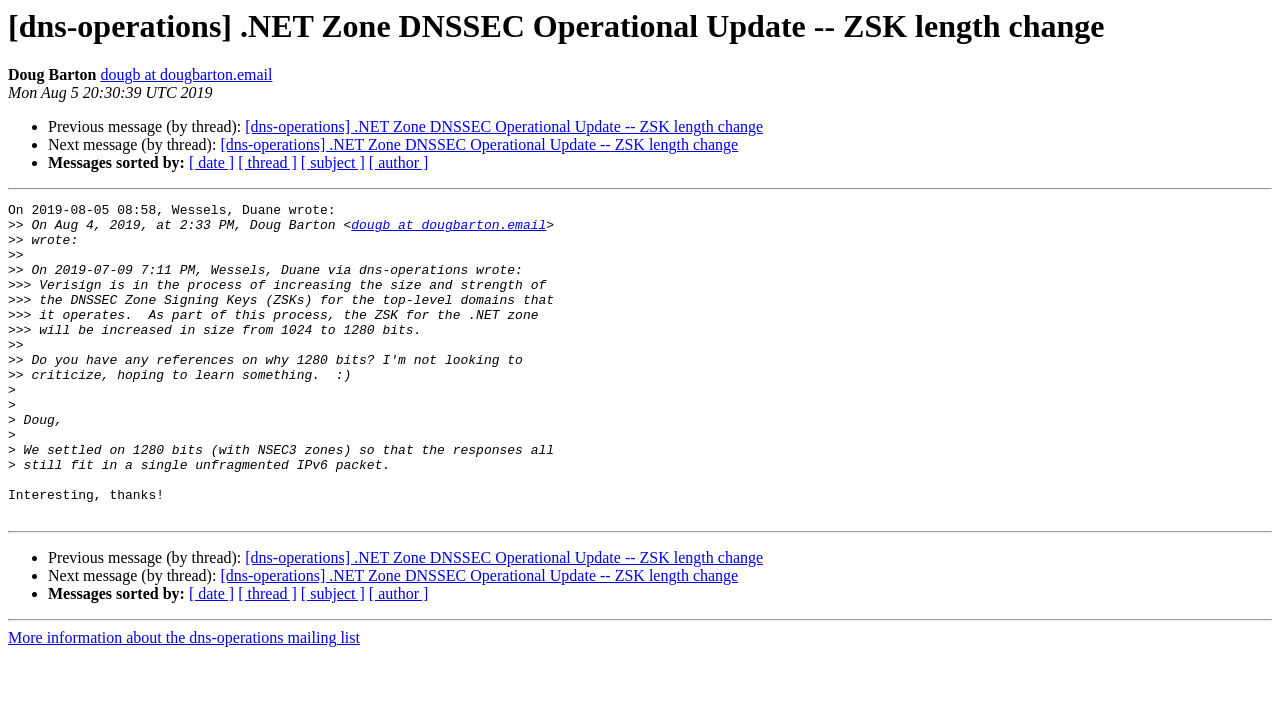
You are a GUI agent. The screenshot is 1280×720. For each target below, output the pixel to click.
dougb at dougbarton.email (186, 74)
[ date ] (211, 162)
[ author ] (399, 162)
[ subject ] (333, 162)
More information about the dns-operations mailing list (184, 700)
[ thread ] (267, 162)
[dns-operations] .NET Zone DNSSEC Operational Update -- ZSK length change (504, 126)
